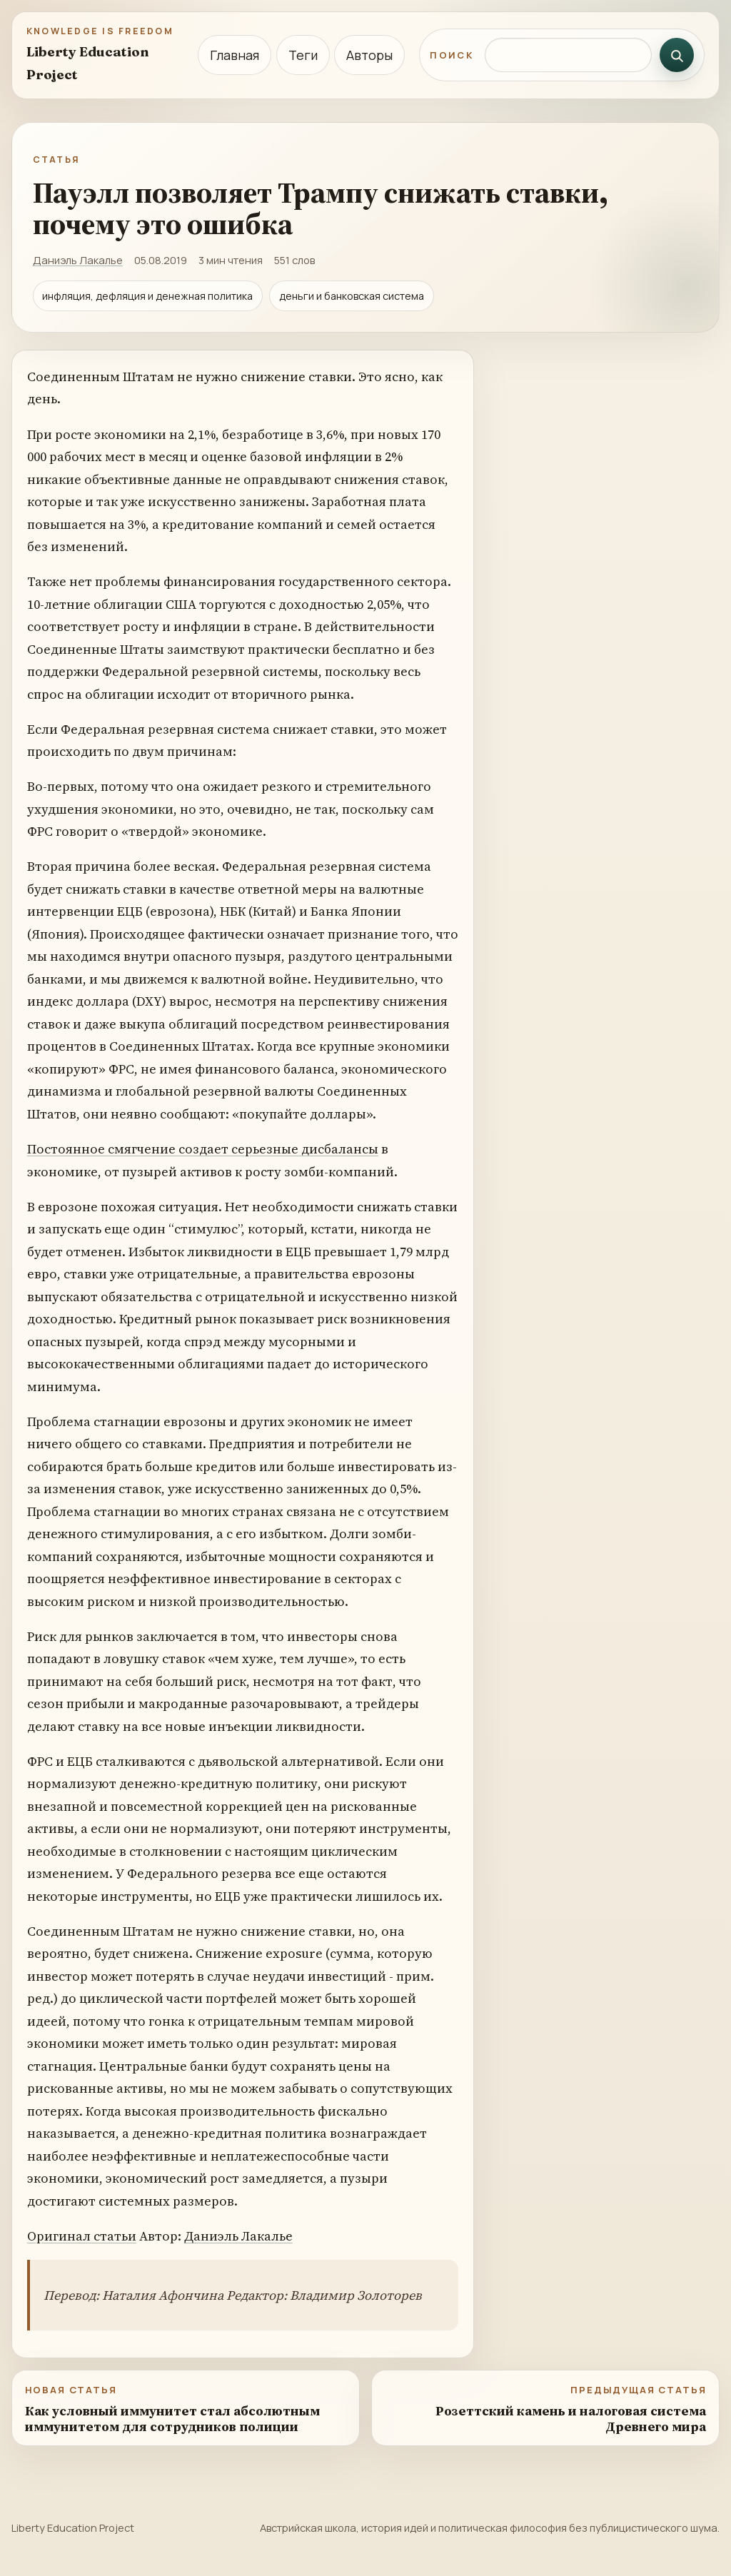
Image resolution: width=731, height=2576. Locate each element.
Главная (234, 55)
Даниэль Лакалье (78, 260)
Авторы (369, 55)
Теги (303, 55)
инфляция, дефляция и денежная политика (147, 296)
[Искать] (677, 55)
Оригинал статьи (81, 2236)
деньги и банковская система (351, 296)
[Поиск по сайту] (568, 55)
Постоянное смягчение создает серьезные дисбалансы (202, 1149)
